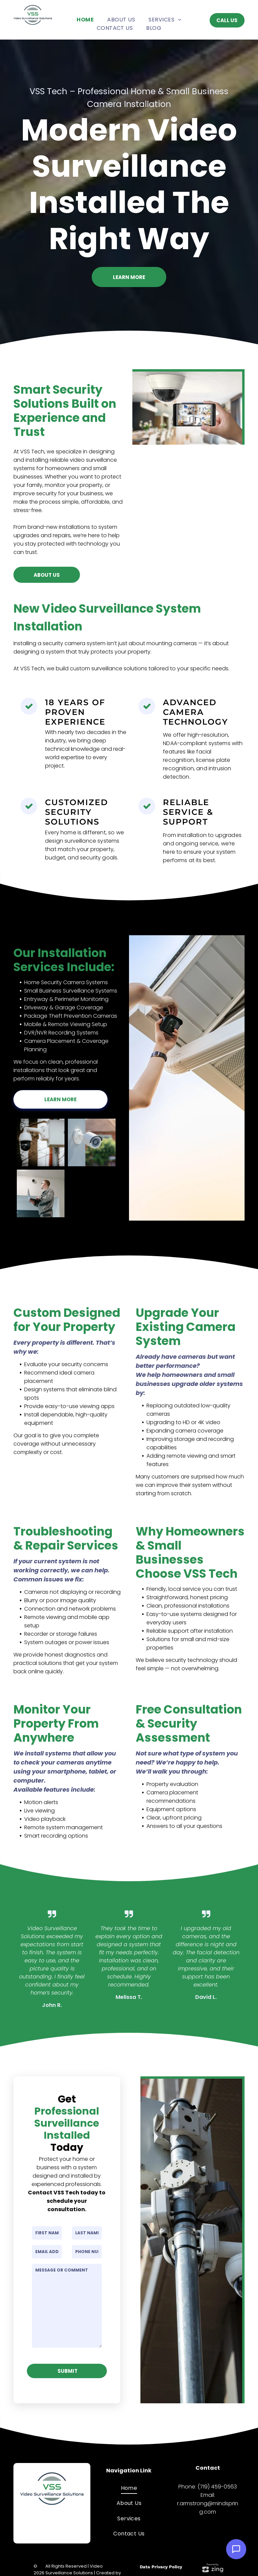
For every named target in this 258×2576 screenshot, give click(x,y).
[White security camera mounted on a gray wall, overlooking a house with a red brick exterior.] (92, 1142)
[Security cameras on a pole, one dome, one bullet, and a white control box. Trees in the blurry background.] (40, 1142)
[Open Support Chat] (236, 2549)
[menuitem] (85, 19)
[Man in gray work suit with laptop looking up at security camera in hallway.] (40, 1193)
